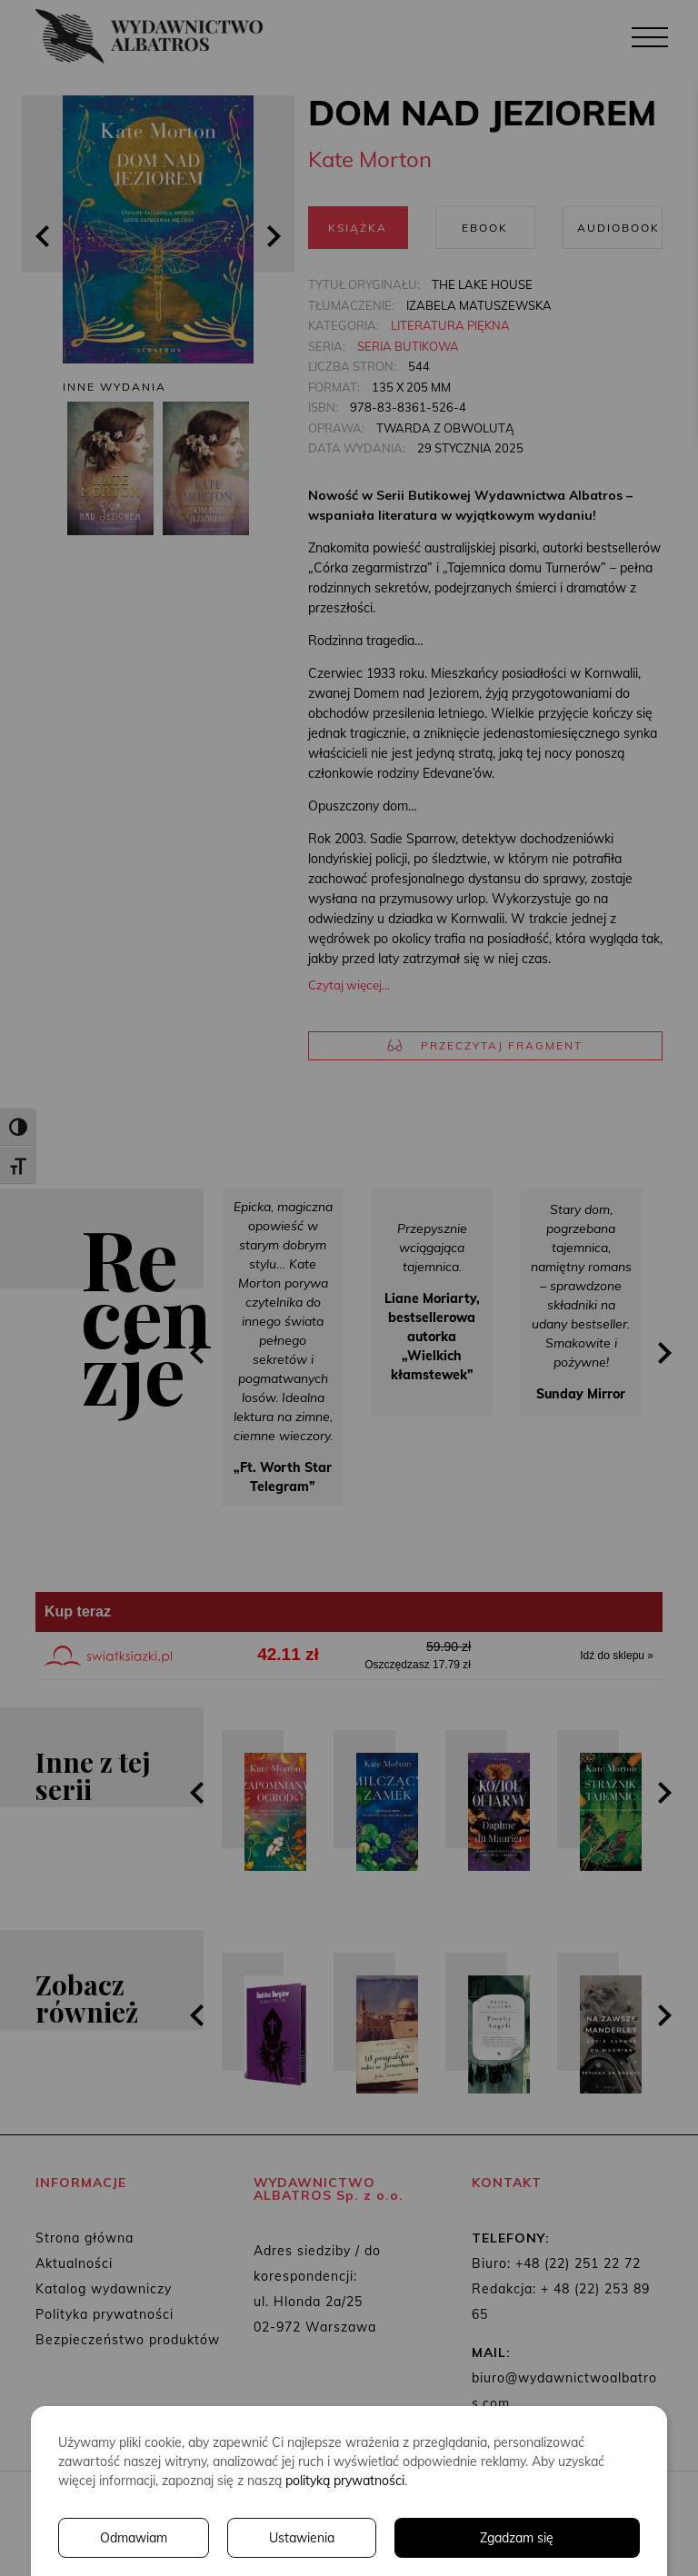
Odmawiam (133, 2538)
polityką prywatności (344, 2480)
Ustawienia (301, 2538)
